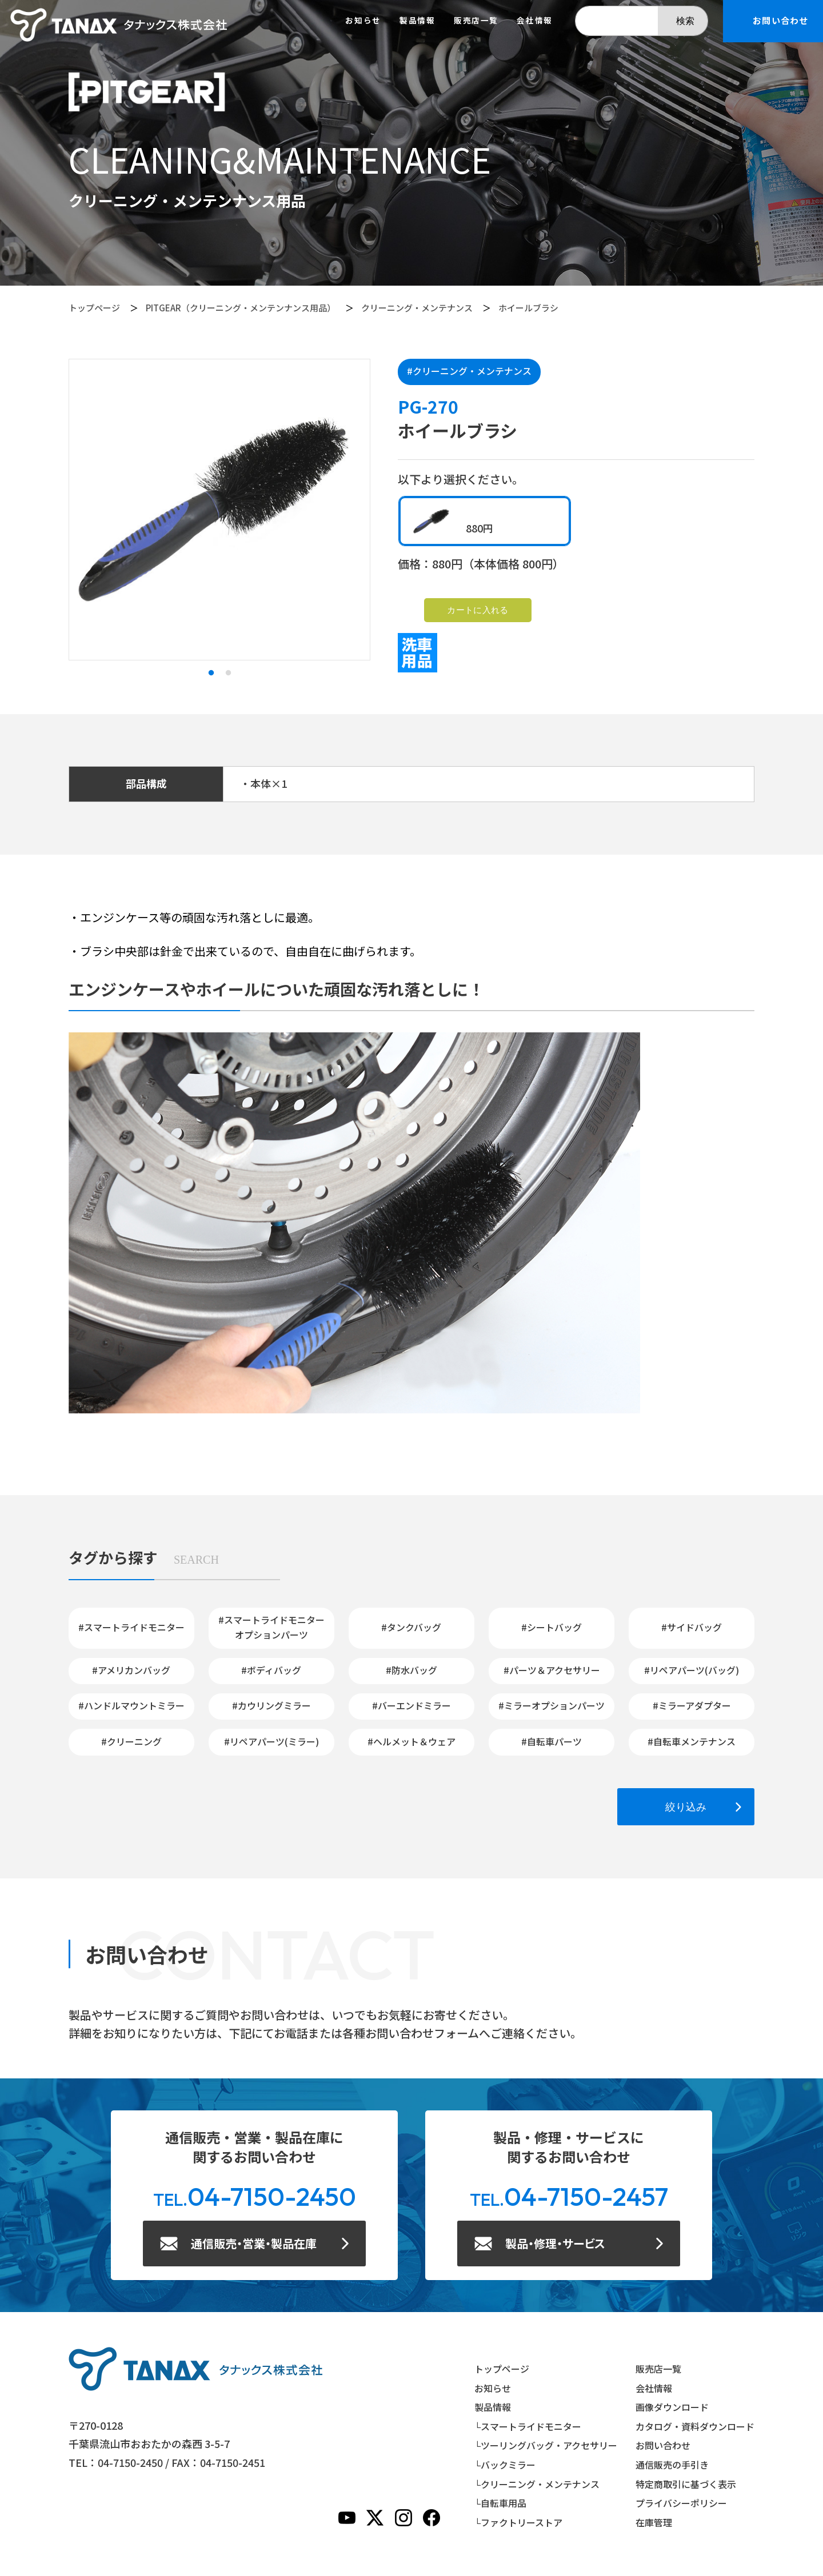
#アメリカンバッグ (131, 1670)
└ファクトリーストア (518, 2522)
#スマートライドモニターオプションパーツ (271, 1627)
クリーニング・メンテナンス (417, 308)
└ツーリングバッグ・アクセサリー (545, 2445)
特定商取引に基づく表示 (686, 2484)
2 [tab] (228, 673)
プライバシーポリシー (681, 2503)
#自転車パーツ (551, 1741)
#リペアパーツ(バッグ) (691, 1670)
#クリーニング (131, 1741)
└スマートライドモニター (527, 2426)
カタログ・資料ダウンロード (695, 2426)
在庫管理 (654, 2522)
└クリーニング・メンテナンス (537, 2484)
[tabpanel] (219, 509)
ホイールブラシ (528, 308)
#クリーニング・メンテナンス (469, 371)
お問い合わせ (663, 2445)
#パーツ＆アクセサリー (552, 1670)
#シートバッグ (551, 1627)
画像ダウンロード (672, 2407)
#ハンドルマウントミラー (131, 1705)
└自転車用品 (500, 2503)
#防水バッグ (411, 1670)
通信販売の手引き (672, 2464)
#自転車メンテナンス (692, 1741)
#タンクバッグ (411, 1627)
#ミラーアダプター (692, 1705)
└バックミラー (505, 2464)
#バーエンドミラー (411, 1705)
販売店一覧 (476, 21)
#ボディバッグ (271, 1670)
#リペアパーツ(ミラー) (271, 1741)
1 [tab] (211, 673)
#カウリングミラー (271, 1705)
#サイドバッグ (691, 1627)
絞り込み (685, 1806)
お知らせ (363, 21)
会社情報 (534, 21)
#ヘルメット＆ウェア (411, 1741)
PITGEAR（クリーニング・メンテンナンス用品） (240, 308)
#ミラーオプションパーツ (551, 1705)
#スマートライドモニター (131, 1627)
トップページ (94, 308)
